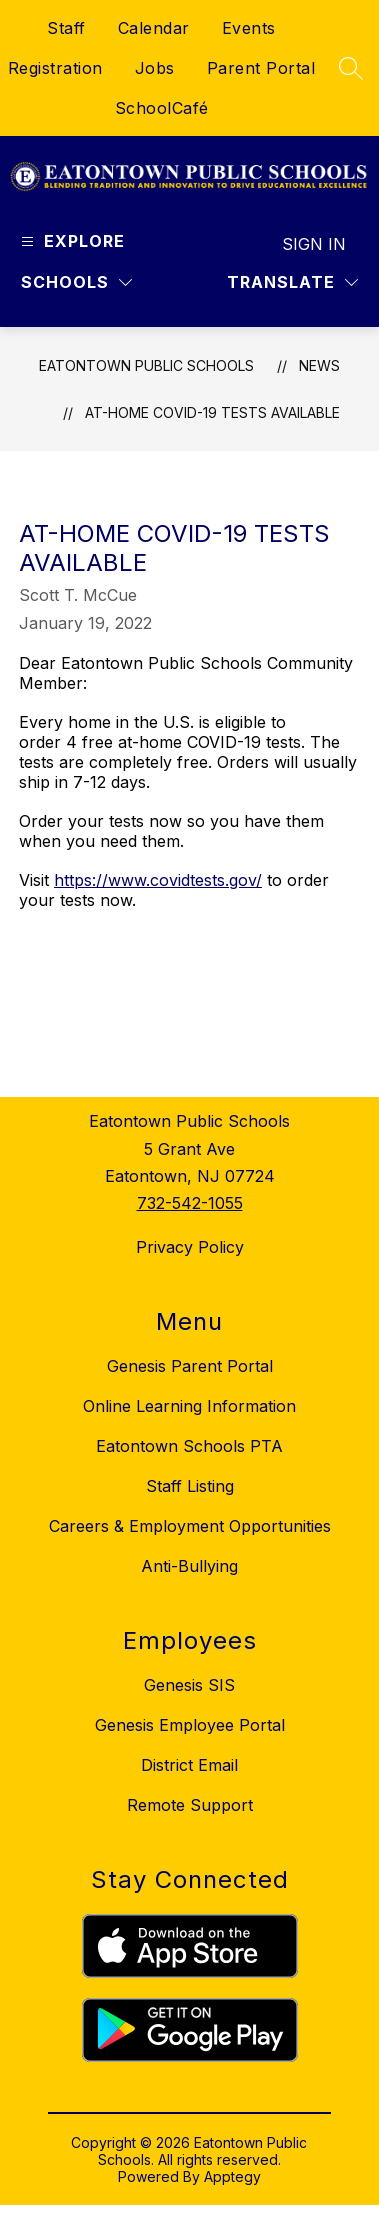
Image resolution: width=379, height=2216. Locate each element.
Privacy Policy (190, 1247)
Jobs (155, 68)
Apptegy (232, 2176)
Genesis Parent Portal (190, 1366)
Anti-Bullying (189, 1566)
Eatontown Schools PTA (189, 1446)
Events (249, 28)
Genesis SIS (189, 1685)
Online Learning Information (189, 1406)
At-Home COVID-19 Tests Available (212, 412)
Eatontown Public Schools (146, 365)
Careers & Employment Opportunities (190, 1526)
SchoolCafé (162, 108)
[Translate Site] (292, 282)
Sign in (314, 244)
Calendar (154, 28)
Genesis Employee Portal (190, 1725)
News (319, 365)
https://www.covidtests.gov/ (158, 880)
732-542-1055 (190, 1203)
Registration (55, 68)
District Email (189, 1765)
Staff (66, 28)
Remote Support (190, 1805)
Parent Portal (261, 68)
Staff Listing (190, 1486)
